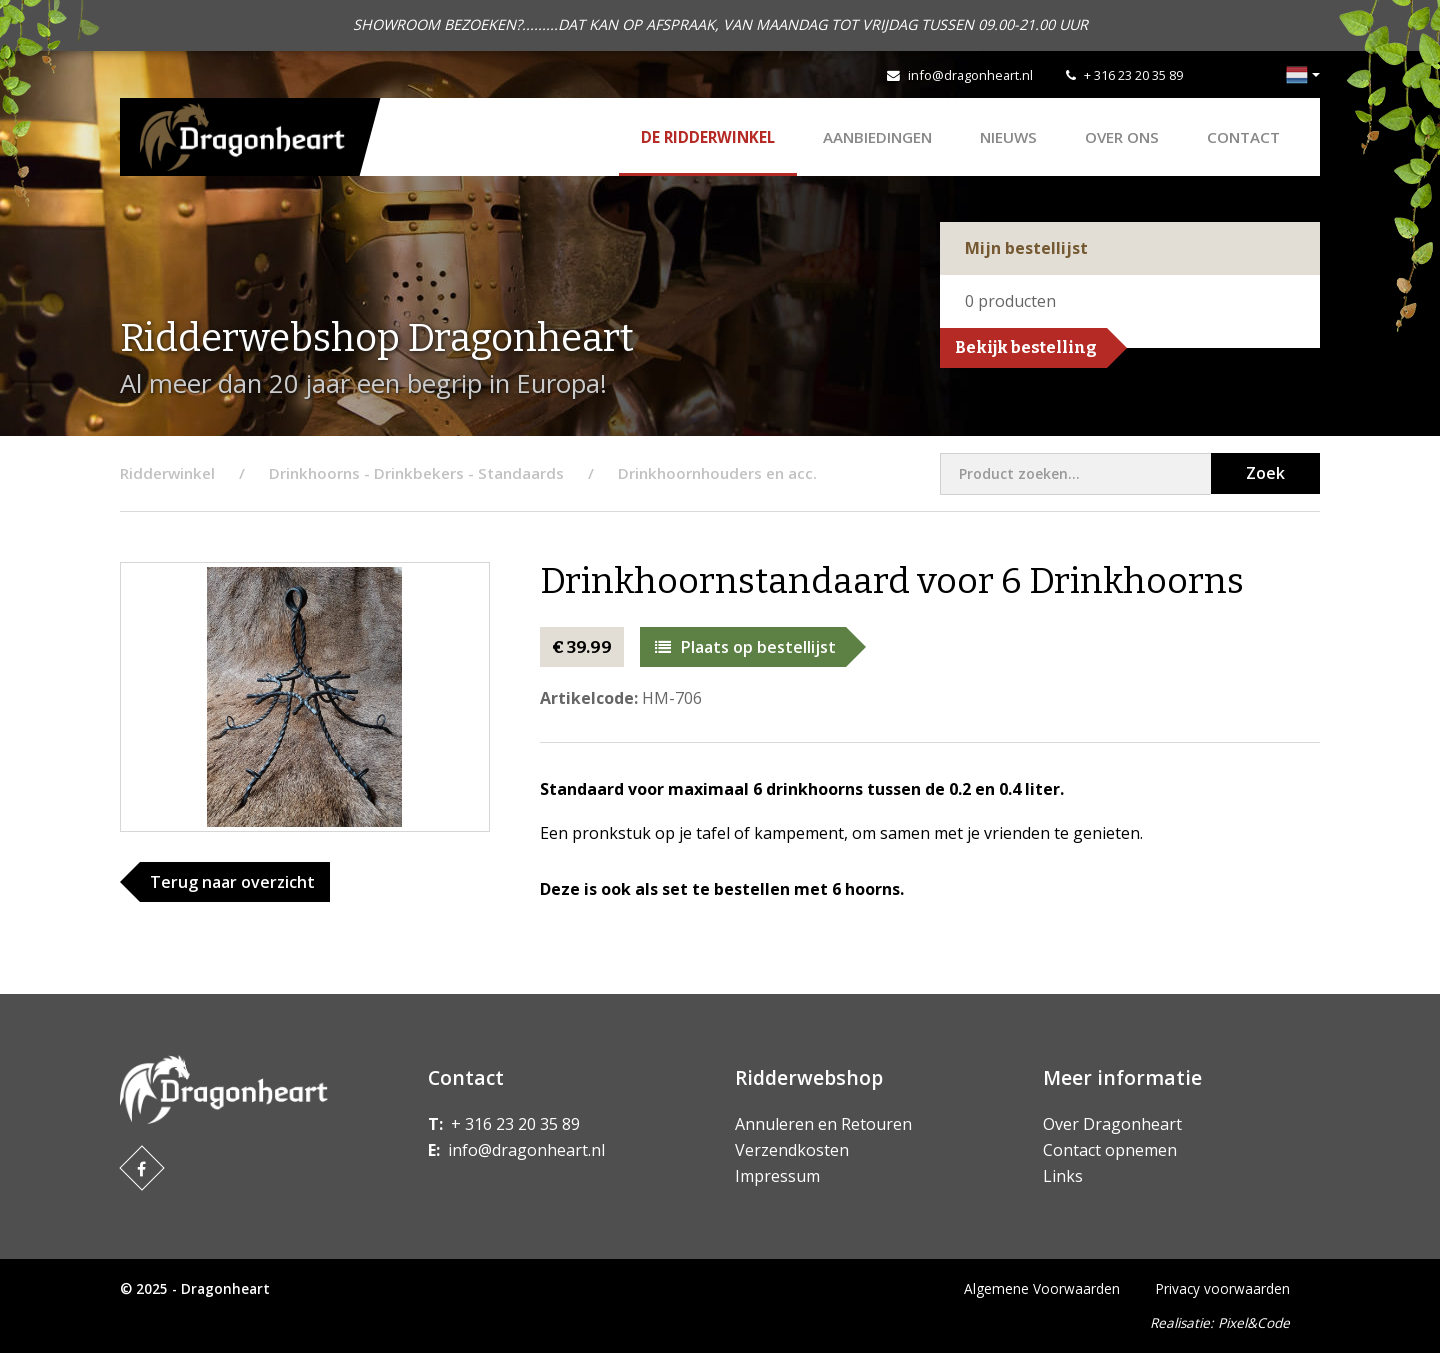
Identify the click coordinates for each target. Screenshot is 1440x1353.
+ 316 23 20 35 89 (1133, 75)
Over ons (1122, 137)
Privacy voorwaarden (1223, 1288)
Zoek (1265, 473)
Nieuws (1008, 137)
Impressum (777, 1176)
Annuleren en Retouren (823, 1124)
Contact (1243, 137)
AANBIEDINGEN (877, 137)
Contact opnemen (1110, 1150)
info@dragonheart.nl (970, 75)
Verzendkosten (792, 1150)
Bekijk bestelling (1026, 347)
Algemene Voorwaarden (1042, 1288)
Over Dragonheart (1112, 1124)
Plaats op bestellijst (745, 647)
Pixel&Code (1254, 1322)
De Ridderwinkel (708, 137)
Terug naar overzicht (232, 882)
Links (1063, 1176)
